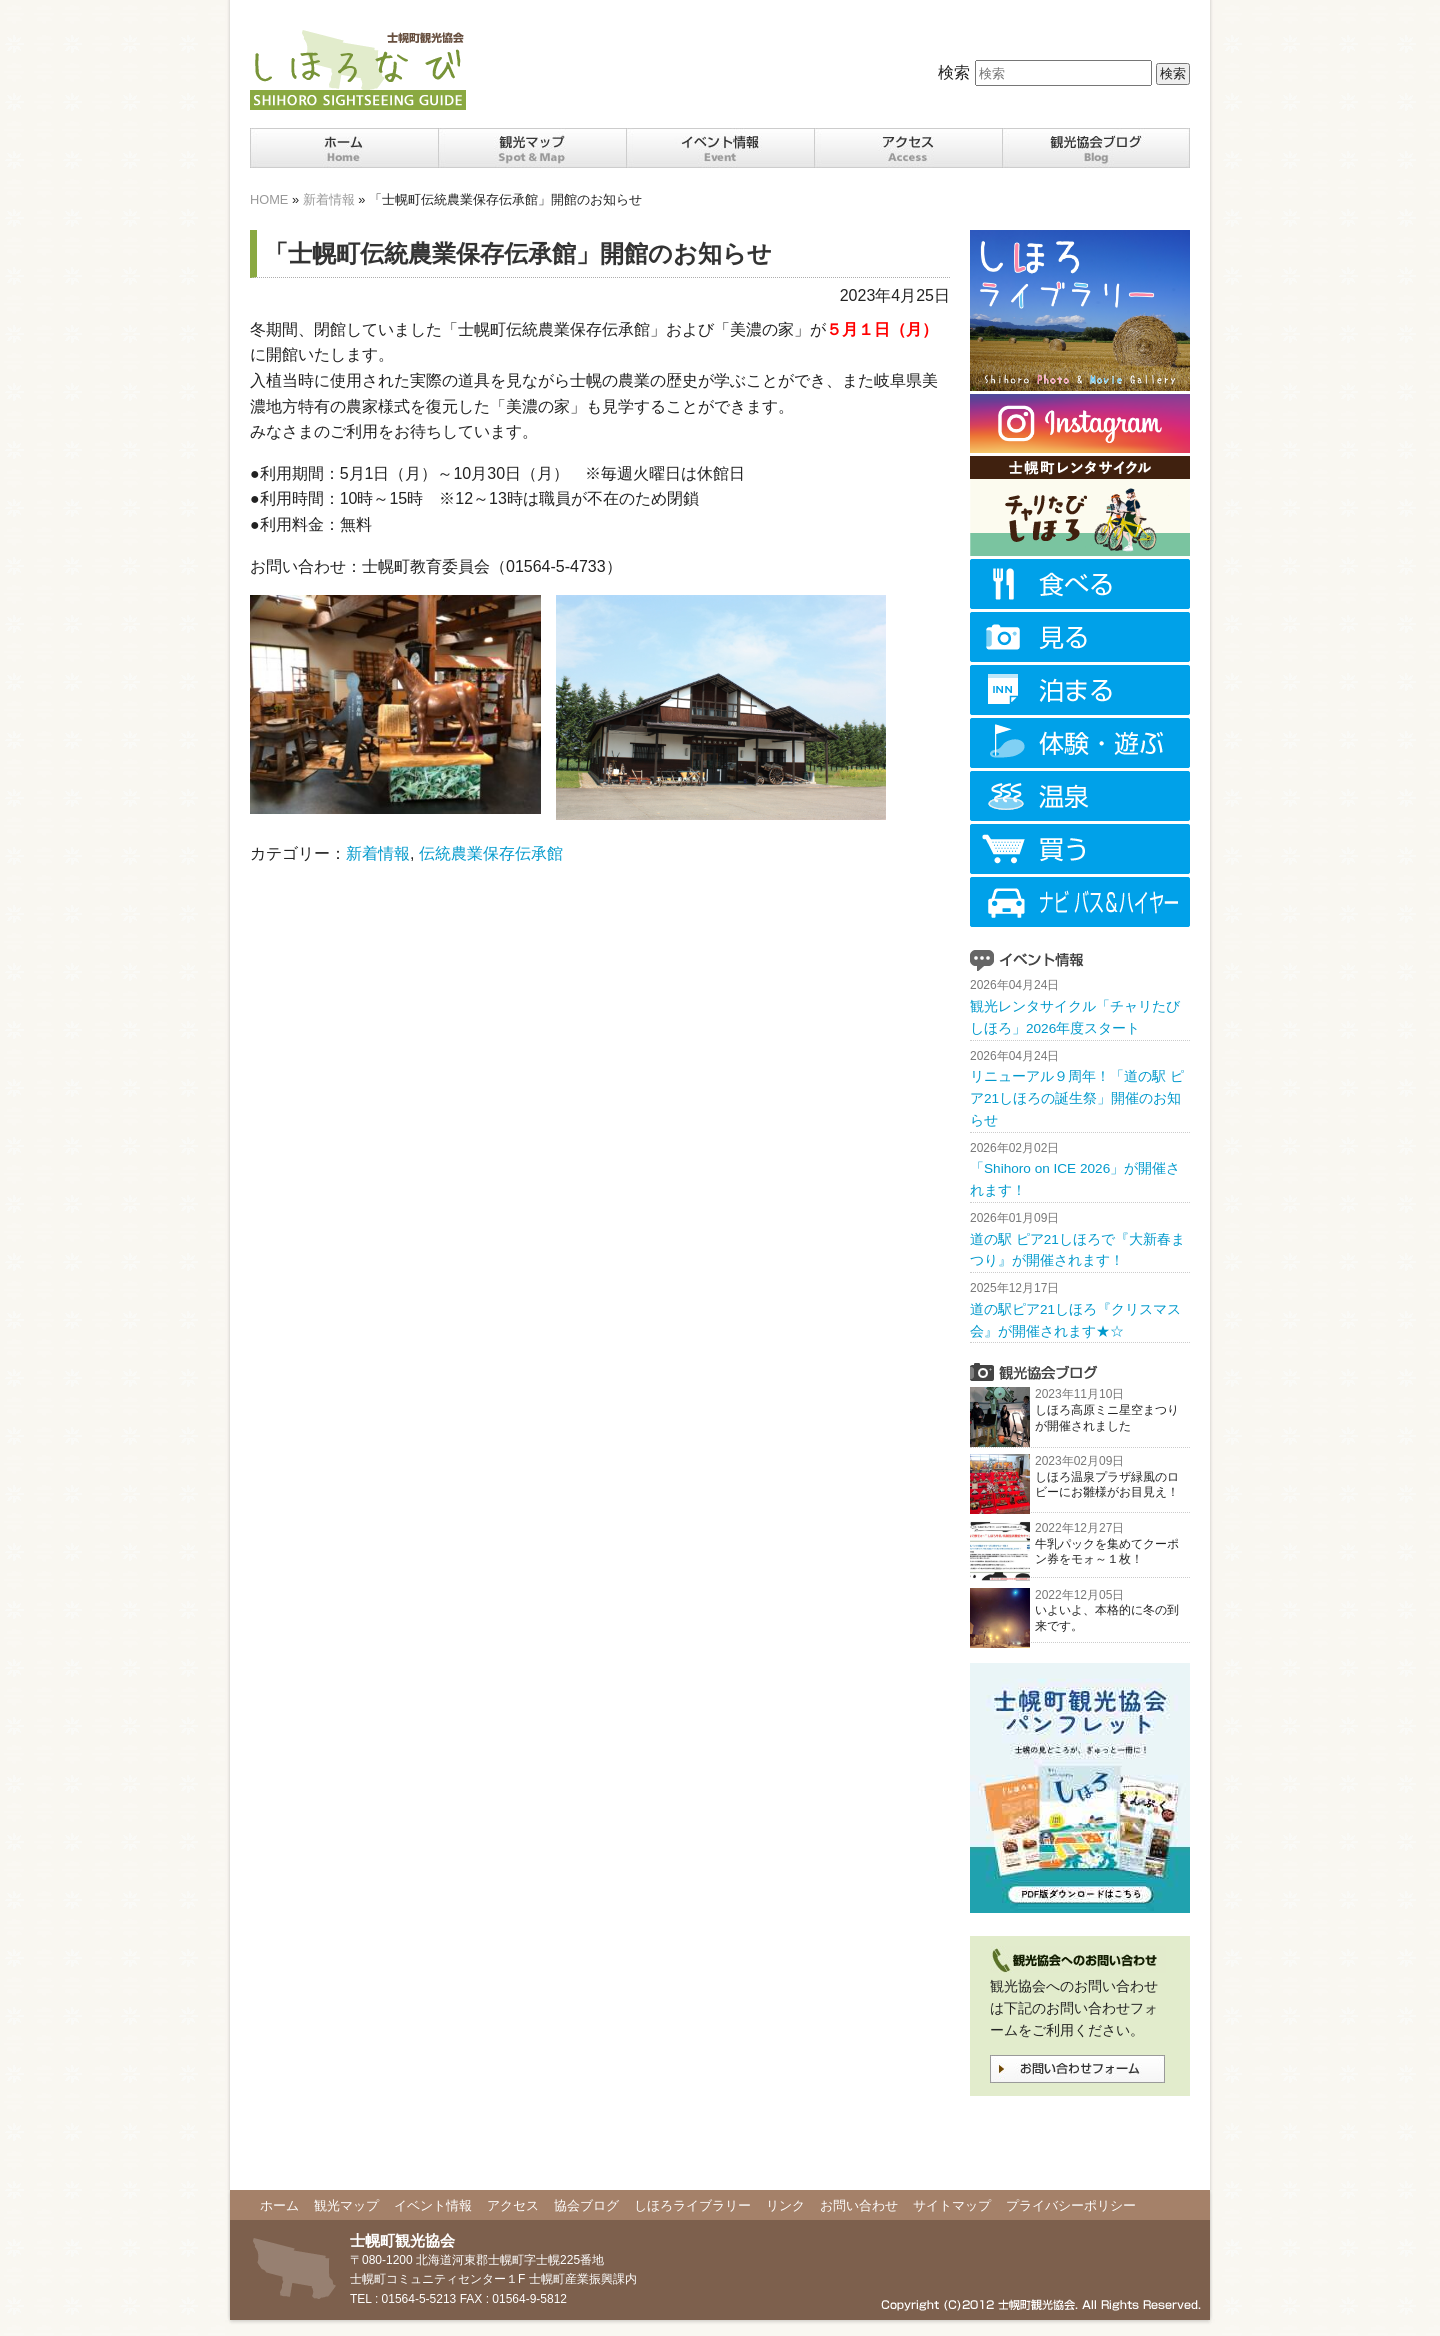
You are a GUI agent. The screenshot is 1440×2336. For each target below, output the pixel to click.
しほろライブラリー (692, 2205)
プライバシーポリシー (1071, 2205)
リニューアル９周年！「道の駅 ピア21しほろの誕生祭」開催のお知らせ (1077, 1098)
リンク (785, 2205)
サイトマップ (952, 2205)
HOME (269, 199)
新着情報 (329, 199)
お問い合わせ (859, 2205)
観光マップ (346, 2205)
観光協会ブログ (1096, 148)
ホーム (344, 148)
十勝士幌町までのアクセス (908, 148)
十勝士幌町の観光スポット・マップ (532, 148)
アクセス (513, 2205)
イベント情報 (433, 2205)
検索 (954, 72)
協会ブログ (586, 2205)
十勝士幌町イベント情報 (720, 148)
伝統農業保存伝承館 (491, 853)
